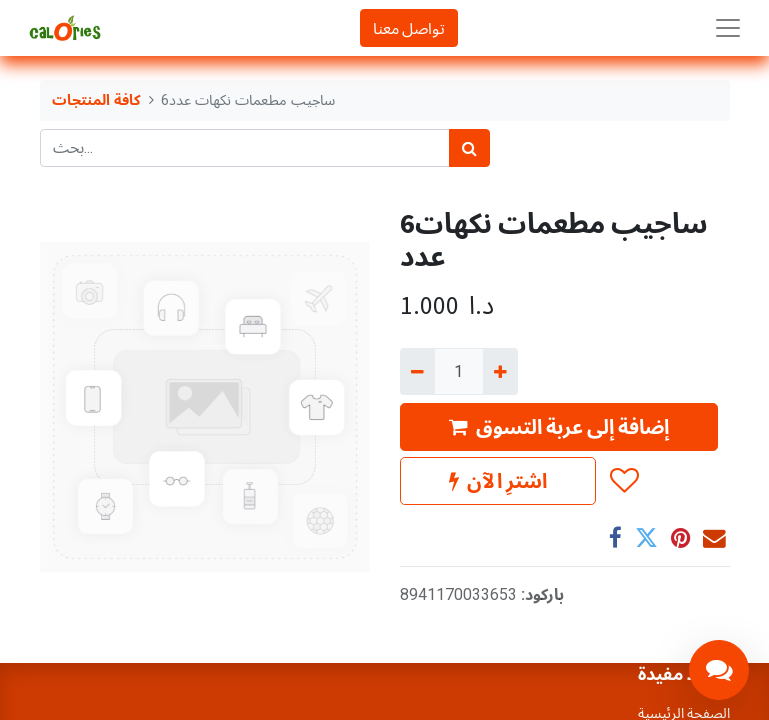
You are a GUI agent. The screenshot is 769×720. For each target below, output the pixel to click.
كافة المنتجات (96, 100)
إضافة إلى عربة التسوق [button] (559, 426)
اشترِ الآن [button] (498, 480)
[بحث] (469, 148)
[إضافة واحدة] (500, 371)
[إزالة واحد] (417, 371)
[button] (623, 481)
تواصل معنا (409, 28)
